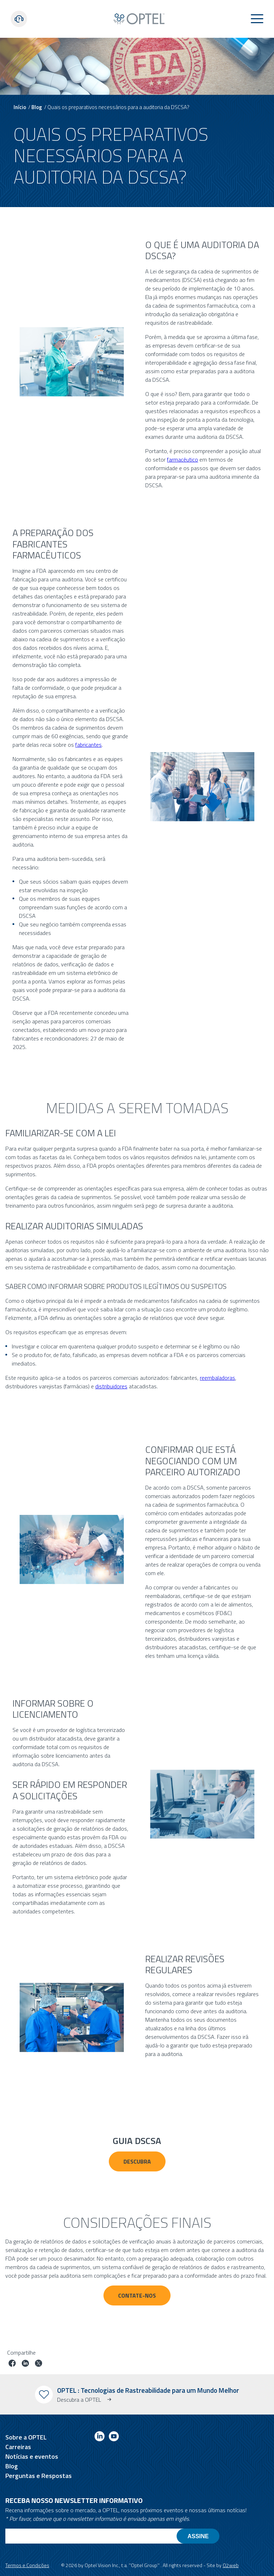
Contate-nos (137, 2295)
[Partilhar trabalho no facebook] (12, 2364)
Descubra (137, 2161)
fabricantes (88, 744)
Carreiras (18, 2447)
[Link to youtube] (113, 2437)
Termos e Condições (27, 2565)
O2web (231, 2565)
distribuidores (111, 1386)
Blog (36, 107)
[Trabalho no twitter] (39, 2364)
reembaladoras (217, 1377)
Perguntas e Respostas (38, 2475)
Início (20, 107)
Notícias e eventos (31, 2456)
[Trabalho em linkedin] (25, 2364)
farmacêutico (182, 459)
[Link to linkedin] (99, 2437)
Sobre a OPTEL (26, 2437)
